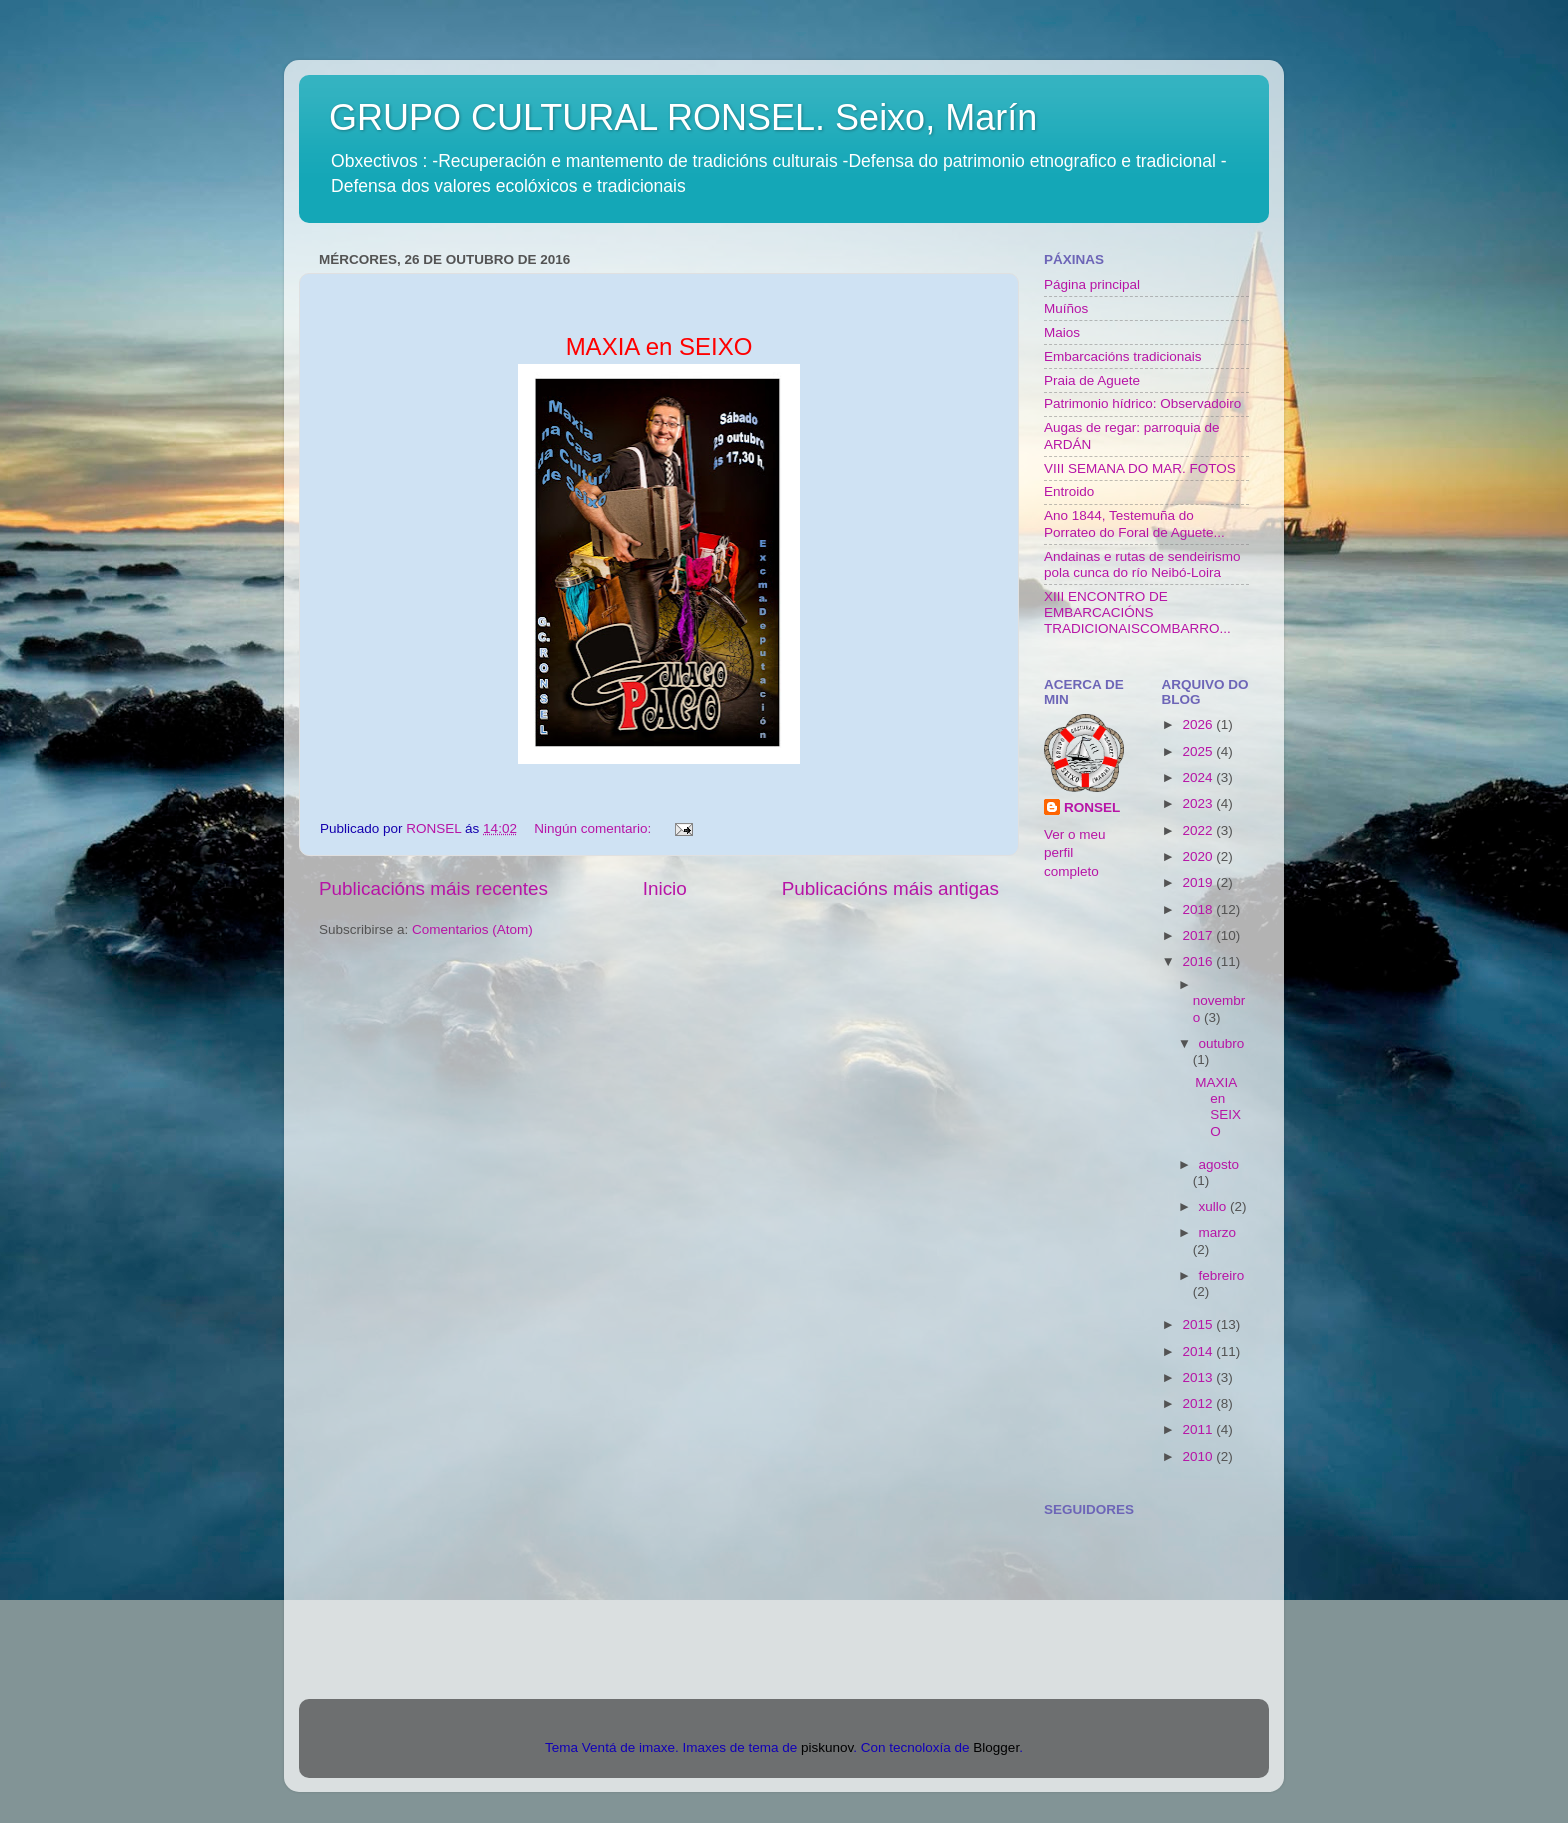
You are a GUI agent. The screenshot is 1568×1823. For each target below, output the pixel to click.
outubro (1222, 1043)
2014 (1199, 1351)
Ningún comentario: (594, 828)
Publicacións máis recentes (433, 888)
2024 (1199, 777)
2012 (1199, 1403)
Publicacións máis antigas (890, 888)
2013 (1199, 1377)
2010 (1199, 1456)
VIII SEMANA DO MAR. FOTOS (1140, 468)
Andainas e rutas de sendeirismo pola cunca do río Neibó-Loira (1142, 564)
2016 (1199, 961)
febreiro (1222, 1275)
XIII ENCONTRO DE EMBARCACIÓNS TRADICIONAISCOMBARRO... (1137, 612)
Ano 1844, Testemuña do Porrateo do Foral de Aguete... (1134, 523)
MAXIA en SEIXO (1218, 1107)
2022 (1199, 830)
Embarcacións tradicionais (1123, 356)
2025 (1199, 751)
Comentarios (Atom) (472, 929)
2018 (1199, 909)
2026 (1199, 724)
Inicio (665, 888)
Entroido (1069, 491)
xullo (1215, 1206)
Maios (1062, 332)
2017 (1199, 935)
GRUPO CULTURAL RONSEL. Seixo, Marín (683, 117)
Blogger (996, 1747)
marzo (1218, 1232)
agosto (1219, 1164)
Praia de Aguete (1092, 380)
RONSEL (1092, 807)
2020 (1199, 856)
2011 (1199, 1429)
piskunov (827, 1747)
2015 (1199, 1324)
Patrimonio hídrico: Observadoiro (1142, 403)
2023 (1199, 803)
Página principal (1092, 284)
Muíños (1066, 308)
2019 (1199, 882)
